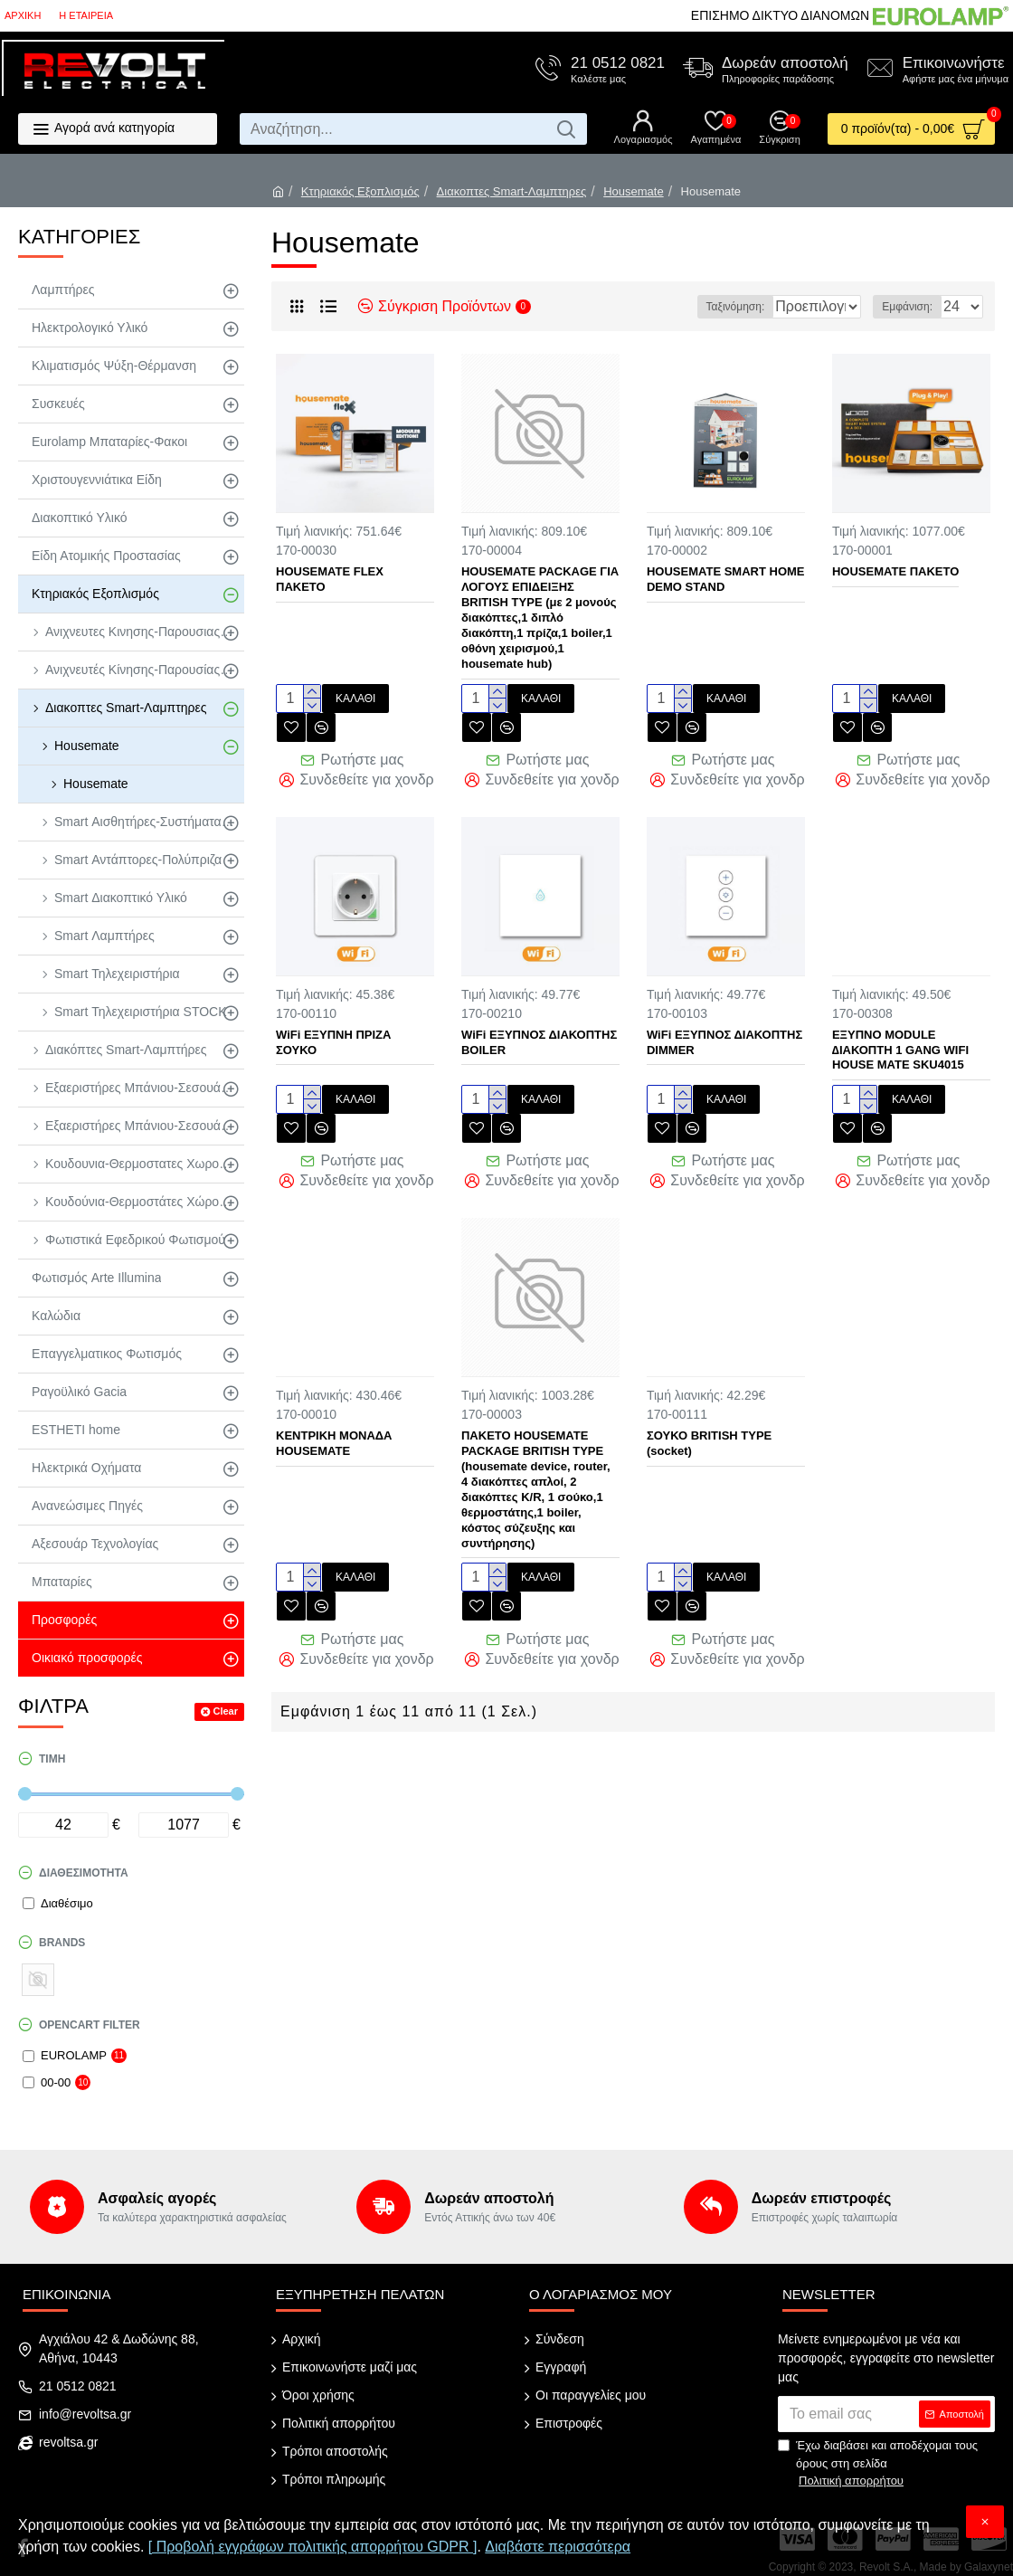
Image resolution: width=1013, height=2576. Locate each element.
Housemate (633, 191)
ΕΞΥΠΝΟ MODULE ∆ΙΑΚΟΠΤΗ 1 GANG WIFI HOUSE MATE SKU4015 (900, 1041)
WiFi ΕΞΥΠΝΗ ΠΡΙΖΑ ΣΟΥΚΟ (333, 1033)
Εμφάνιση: (912, 306)
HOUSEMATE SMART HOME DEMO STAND (726, 579)
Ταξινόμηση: (683, 306)
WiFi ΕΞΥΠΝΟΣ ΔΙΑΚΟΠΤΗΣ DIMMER (724, 1033)
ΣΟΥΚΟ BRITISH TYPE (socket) (709, 1425)
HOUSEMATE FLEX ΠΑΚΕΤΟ (329, 579)
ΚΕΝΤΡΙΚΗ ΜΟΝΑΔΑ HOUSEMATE (334, 1425)
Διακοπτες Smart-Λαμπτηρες (512, 191)
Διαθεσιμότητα (83, 1873)
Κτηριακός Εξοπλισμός (360, 191)
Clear (225, 1711)
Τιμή (52, 1759)
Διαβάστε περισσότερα (557, 2546)
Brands (62, 1942)
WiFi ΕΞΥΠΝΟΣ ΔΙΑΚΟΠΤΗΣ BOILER (539, 1033)
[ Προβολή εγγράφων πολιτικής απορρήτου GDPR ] (313, 2546)
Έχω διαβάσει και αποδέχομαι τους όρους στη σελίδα (878, 2465)
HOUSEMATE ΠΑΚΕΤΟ (895, 571)
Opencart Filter (89, 2025)
